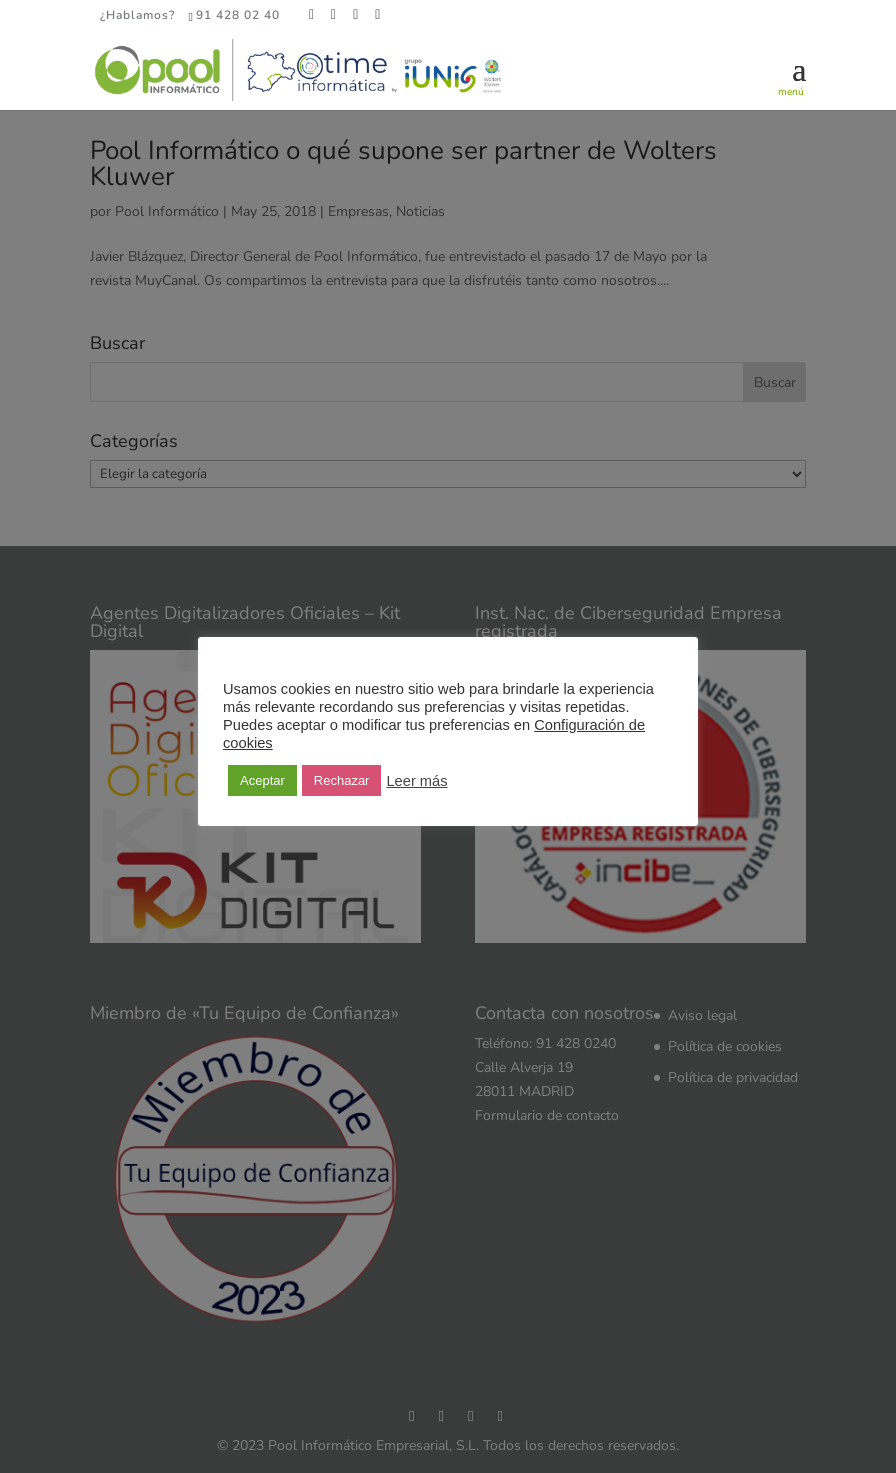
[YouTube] (378, 15)
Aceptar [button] (262, 780)
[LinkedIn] (356, 15)
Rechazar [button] (342, 780)
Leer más (416, 781)
